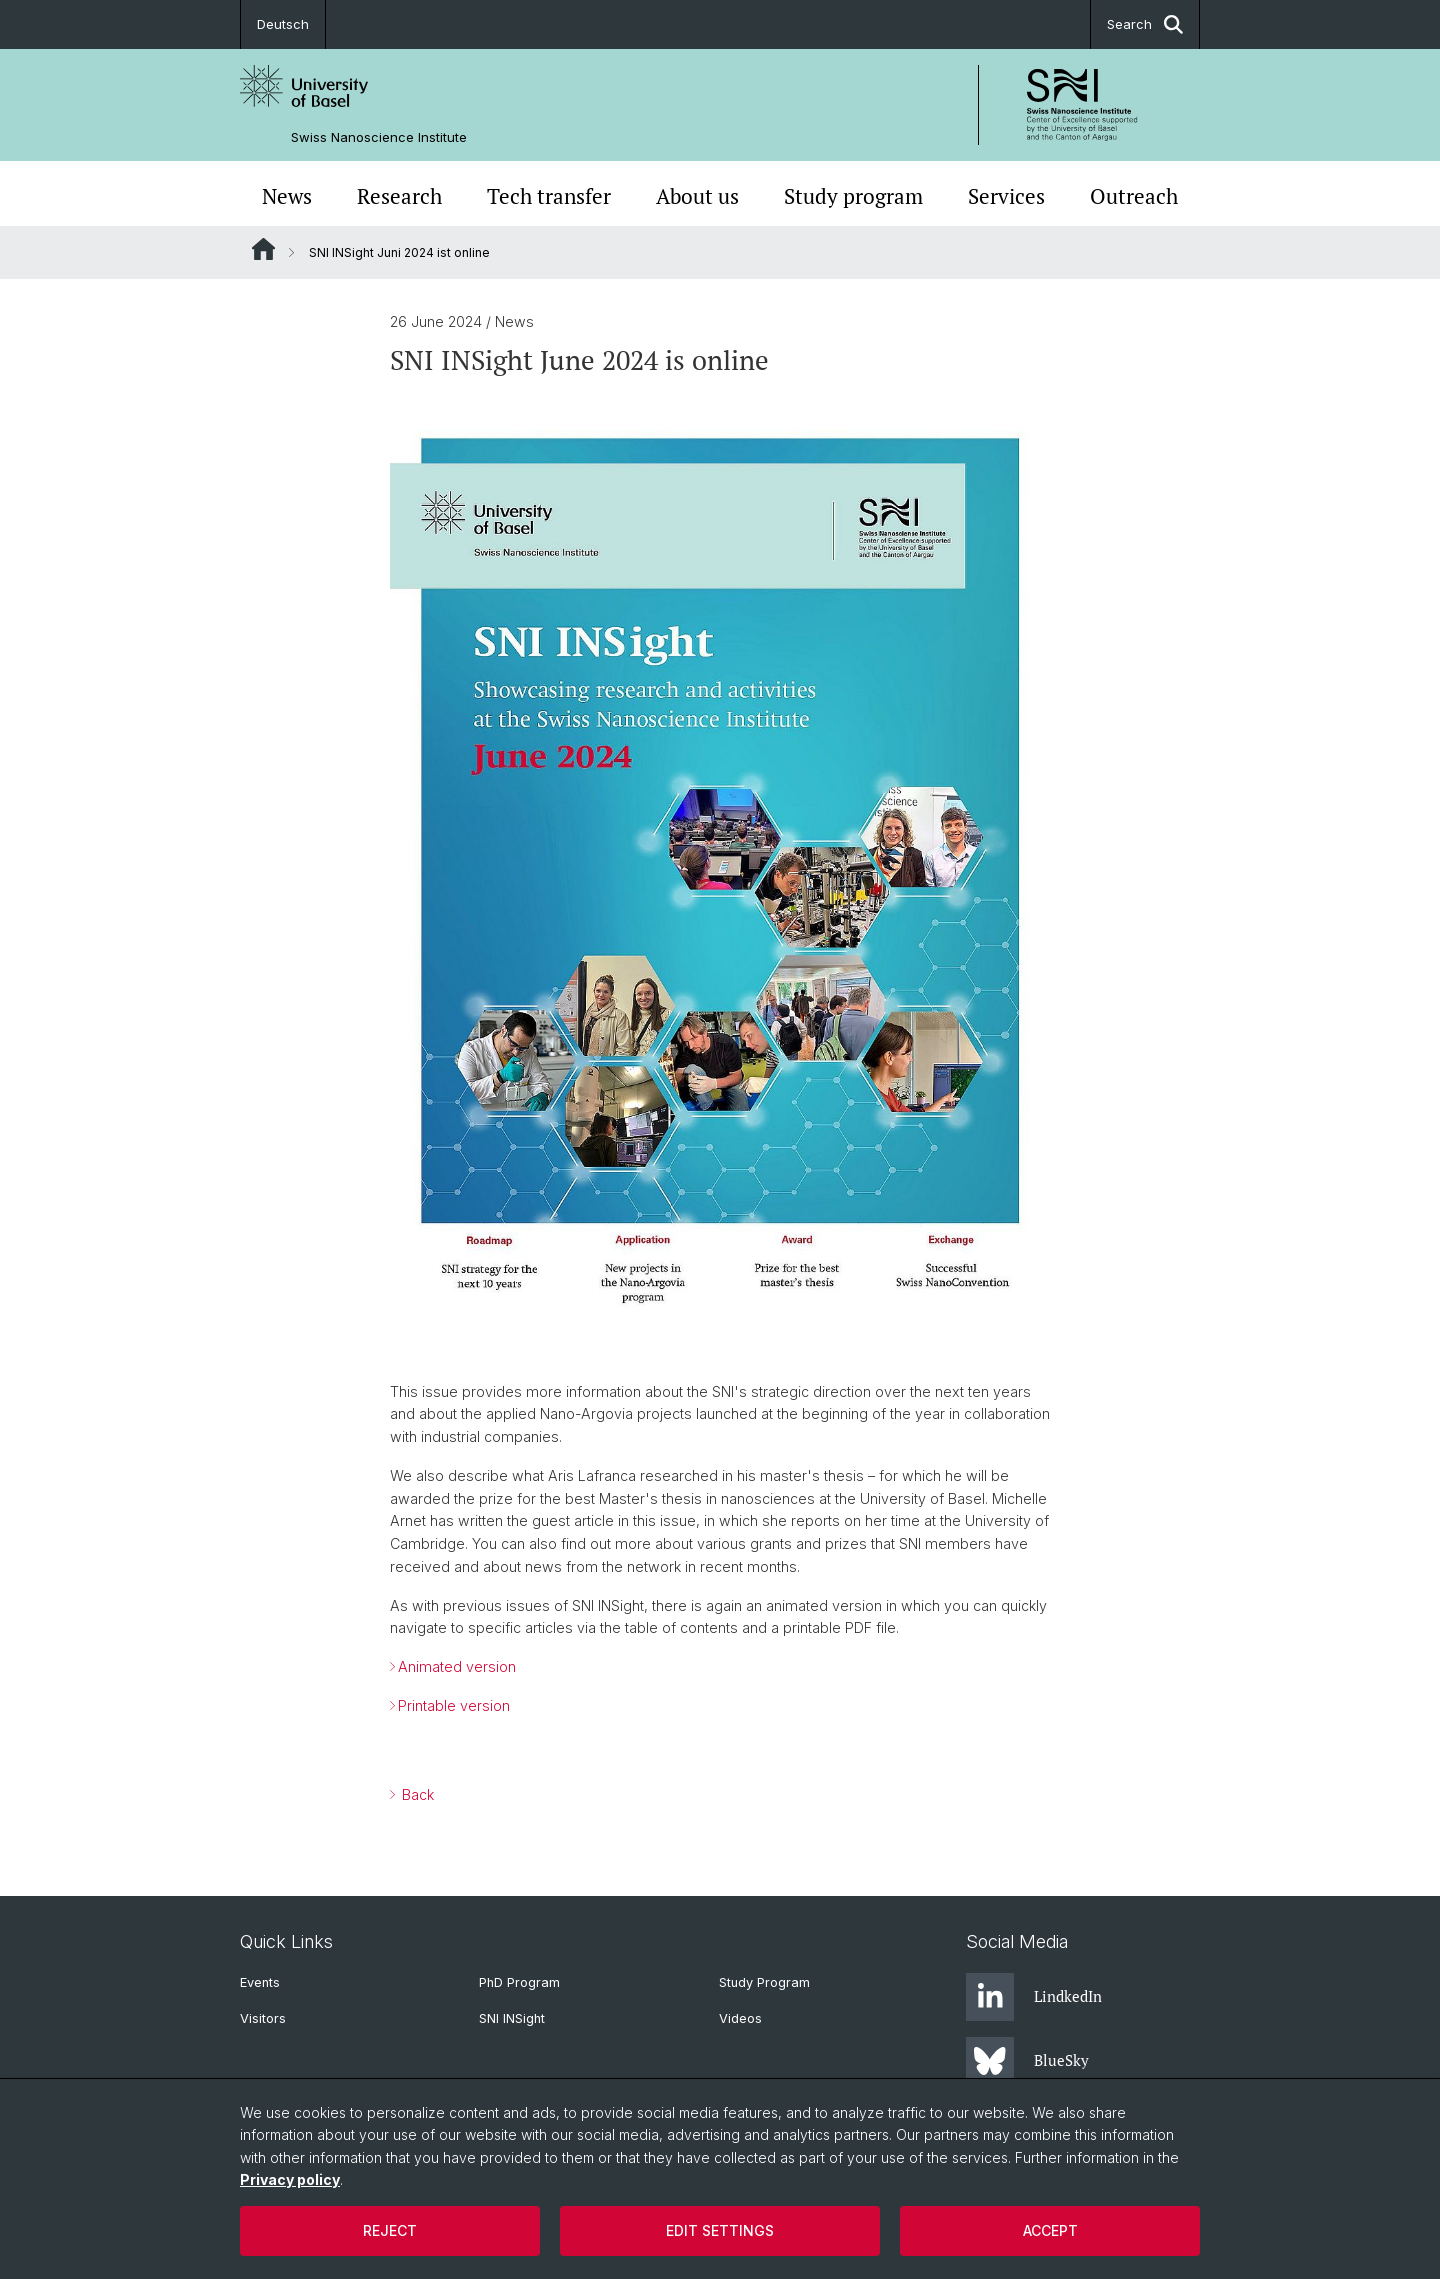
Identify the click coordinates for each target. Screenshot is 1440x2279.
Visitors (263, 2018)
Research (399, 196)
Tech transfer (549, 196)
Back (416, 1794)
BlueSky (1027, 2061)
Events (260, 1982)
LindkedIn (1034, 1997)
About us (697, 196)
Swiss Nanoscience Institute (379, 137)
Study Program (764, 1982)
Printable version (454, 1705)
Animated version (457, 1666)
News (287, 196)
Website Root (263, 249)
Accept (1050, 2230)
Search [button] (1145, 24)
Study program (853, 196)
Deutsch (283, 24)
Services (1006, 196)
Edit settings (720, 2230)
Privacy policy (290, 2179)
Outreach (1134, 196)
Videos (740, 2018)
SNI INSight (512, 2018)
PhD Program (519, 1982)
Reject (390, 2230)
